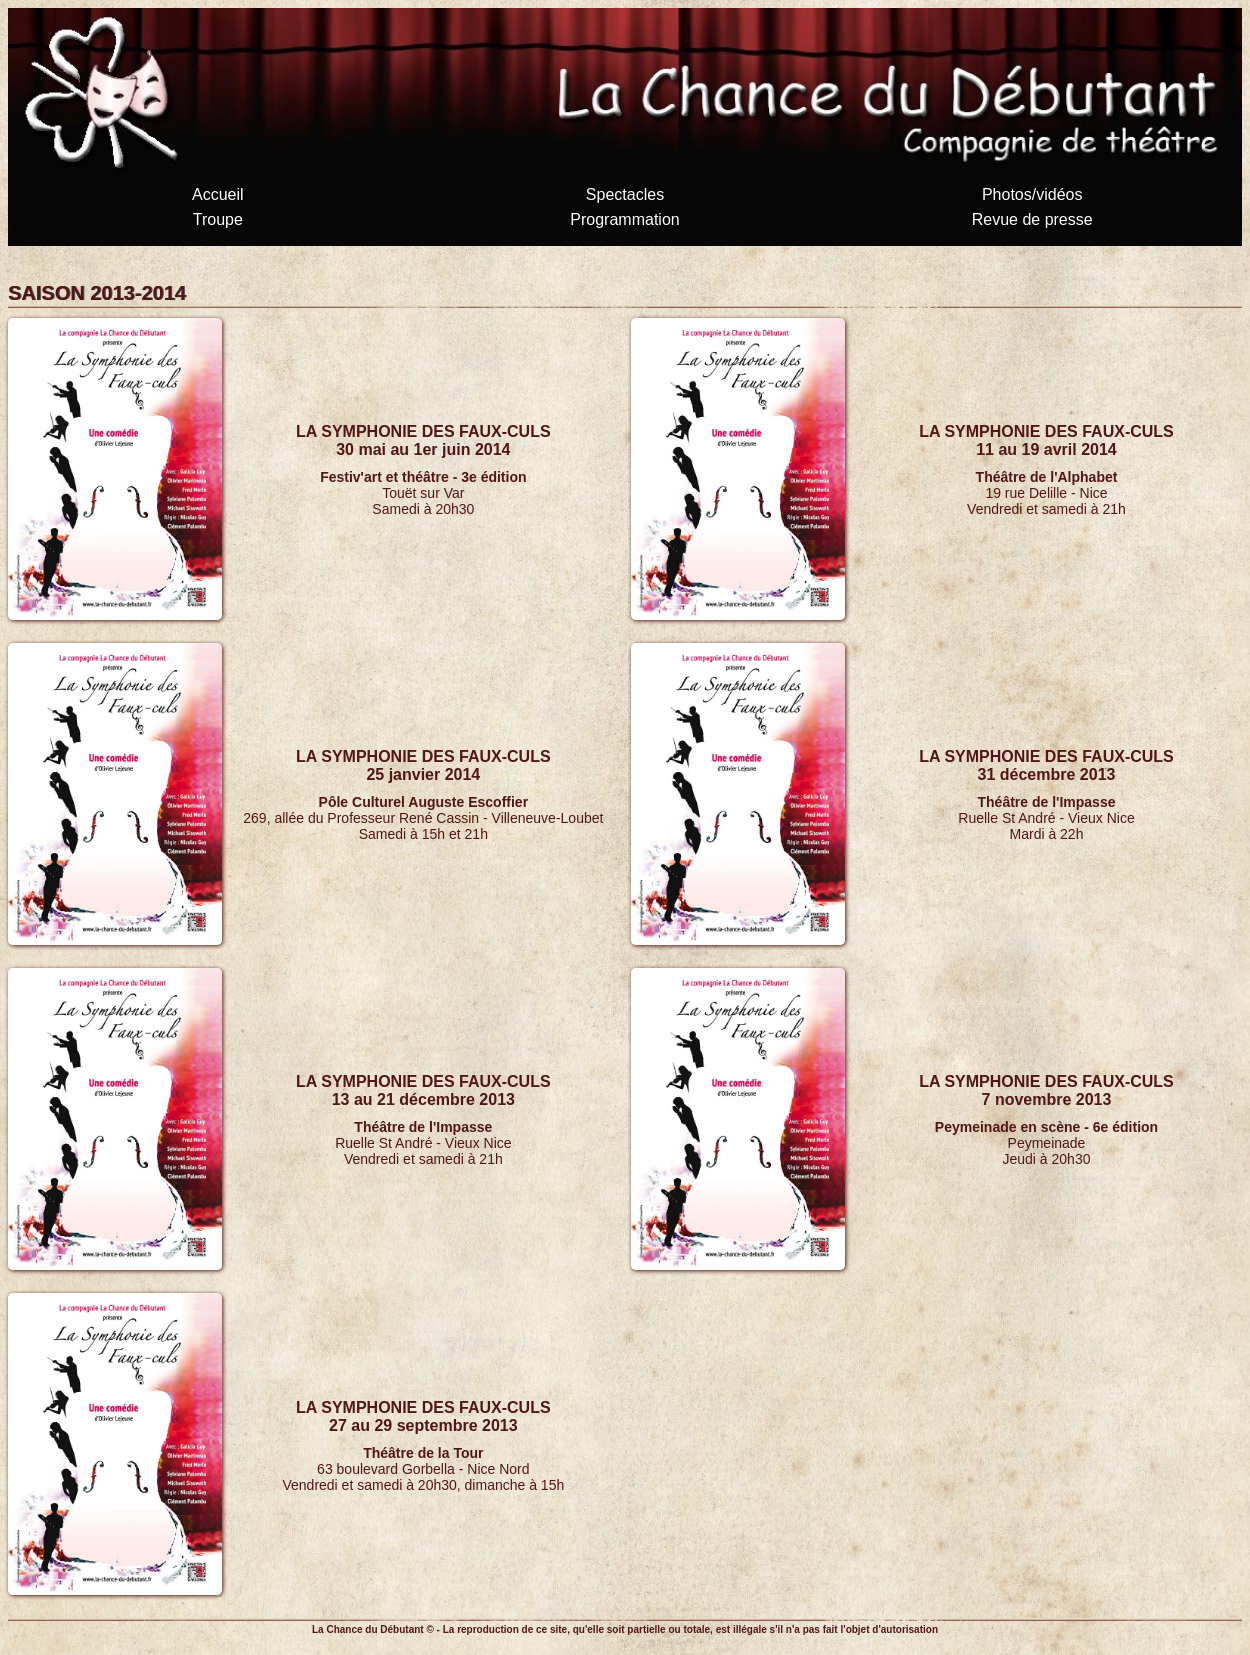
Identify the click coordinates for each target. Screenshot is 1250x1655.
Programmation (624, 219)
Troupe (218, 219)
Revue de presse (1032, 219)
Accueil (218, 194)
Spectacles (625, 194)
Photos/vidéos (1032, 194)
